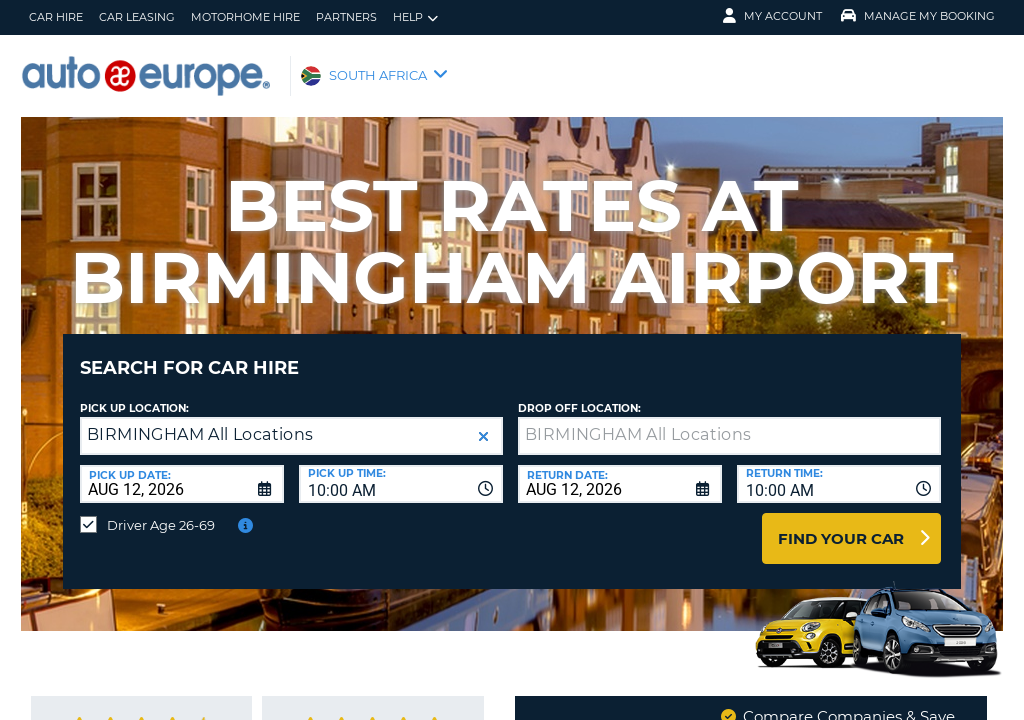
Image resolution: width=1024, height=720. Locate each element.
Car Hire (56, 17)
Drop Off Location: (579, 393)
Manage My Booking (918, 16)
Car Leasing (137, 17)
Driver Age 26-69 (161, 510)
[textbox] (729, 421)
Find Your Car (841, 523)
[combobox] (401, 469)
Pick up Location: (134, 393)
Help (415, 17)
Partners (346, 17)
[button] (483, 421)
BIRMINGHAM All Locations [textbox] (200, 419)
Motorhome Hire (245, 17)
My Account (772, 16)
